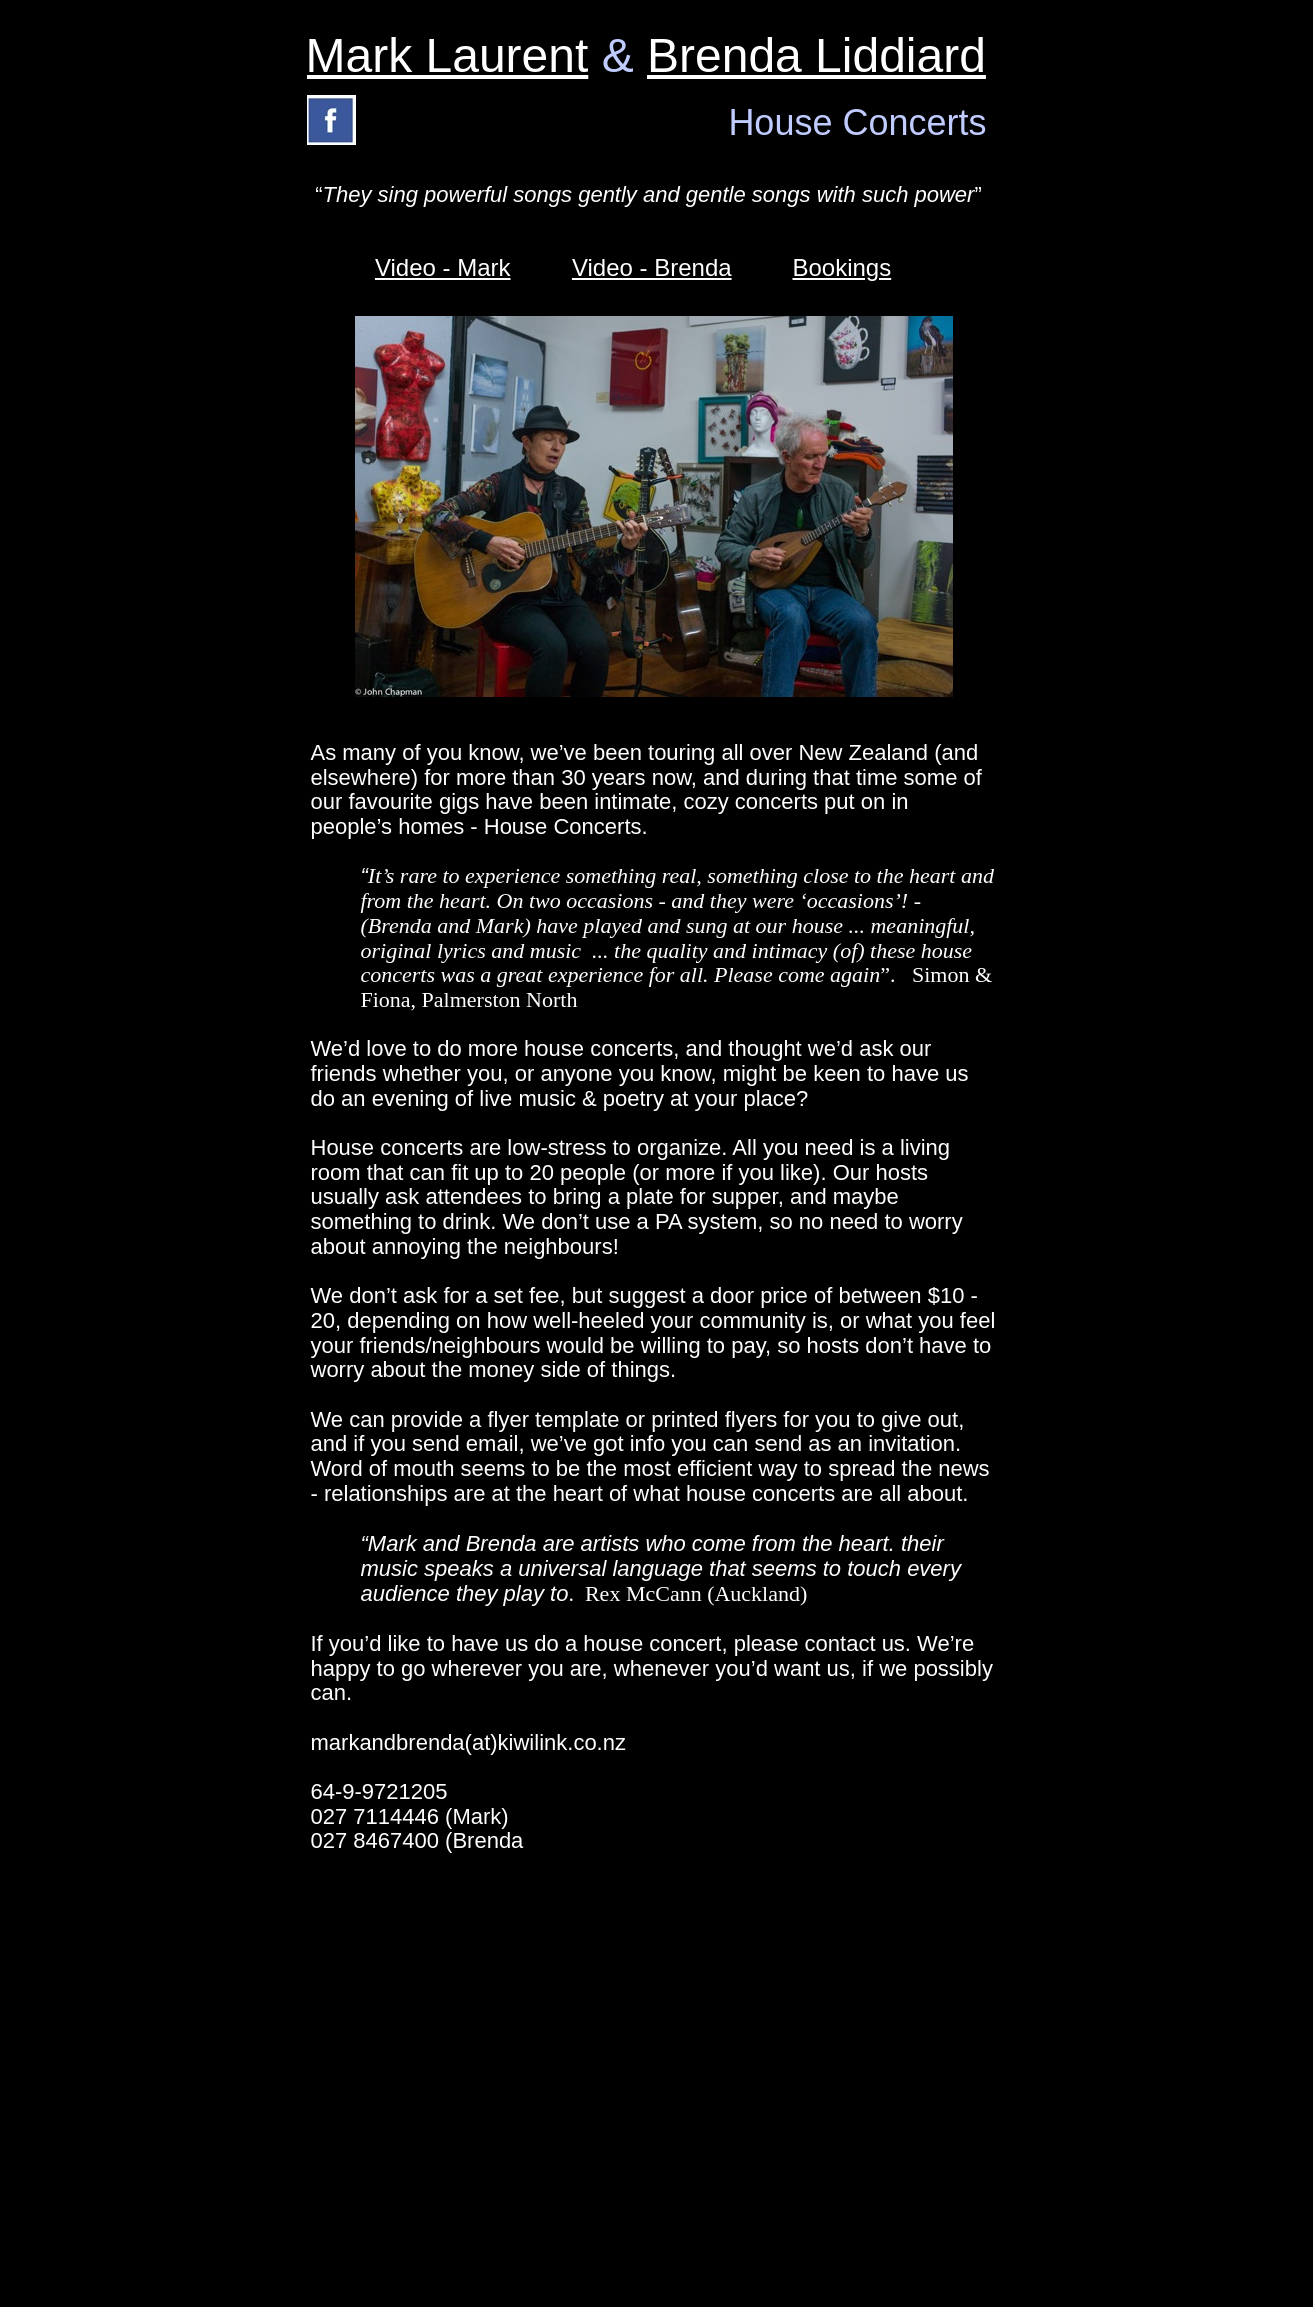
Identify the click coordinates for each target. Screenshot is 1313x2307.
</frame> (957, 2188)
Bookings (841, 267)
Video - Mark (443, 267)
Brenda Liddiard (816, 55)
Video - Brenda (652, 267)
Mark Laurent (447, 55)
